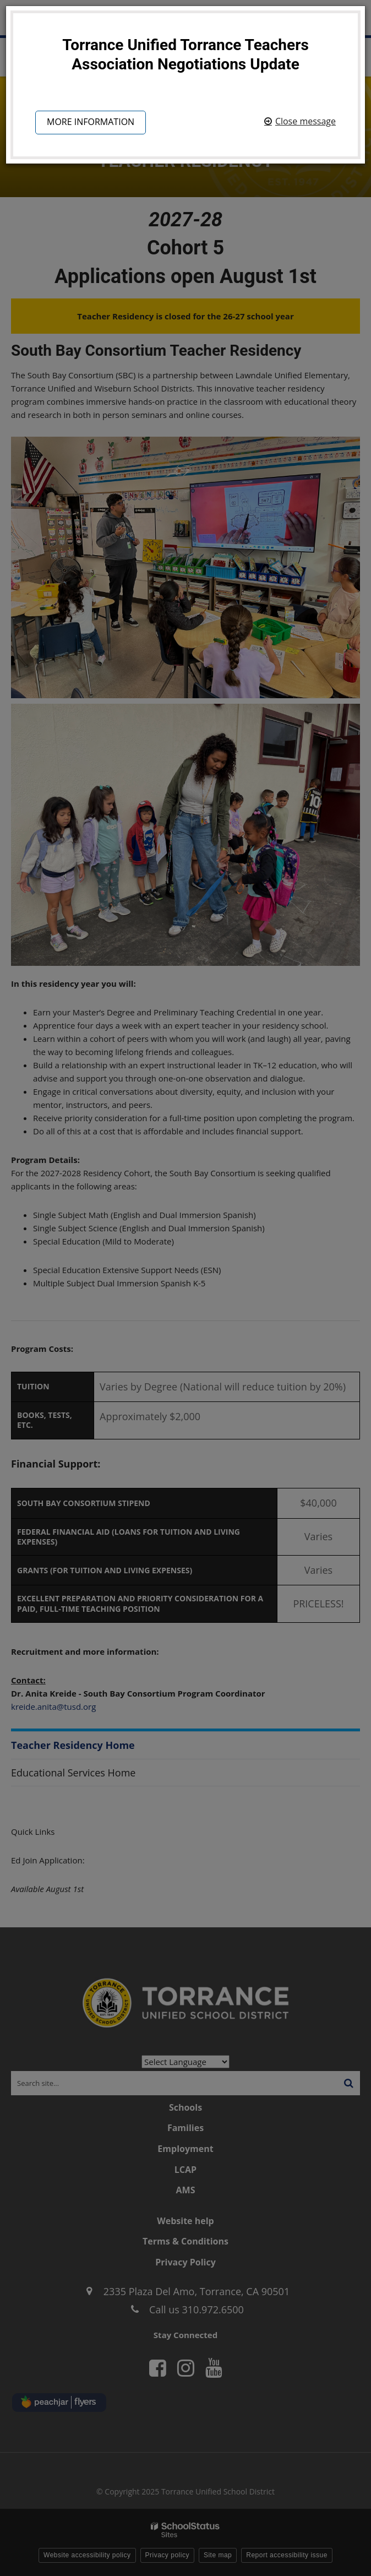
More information (90, 122)
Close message (305, 121)
